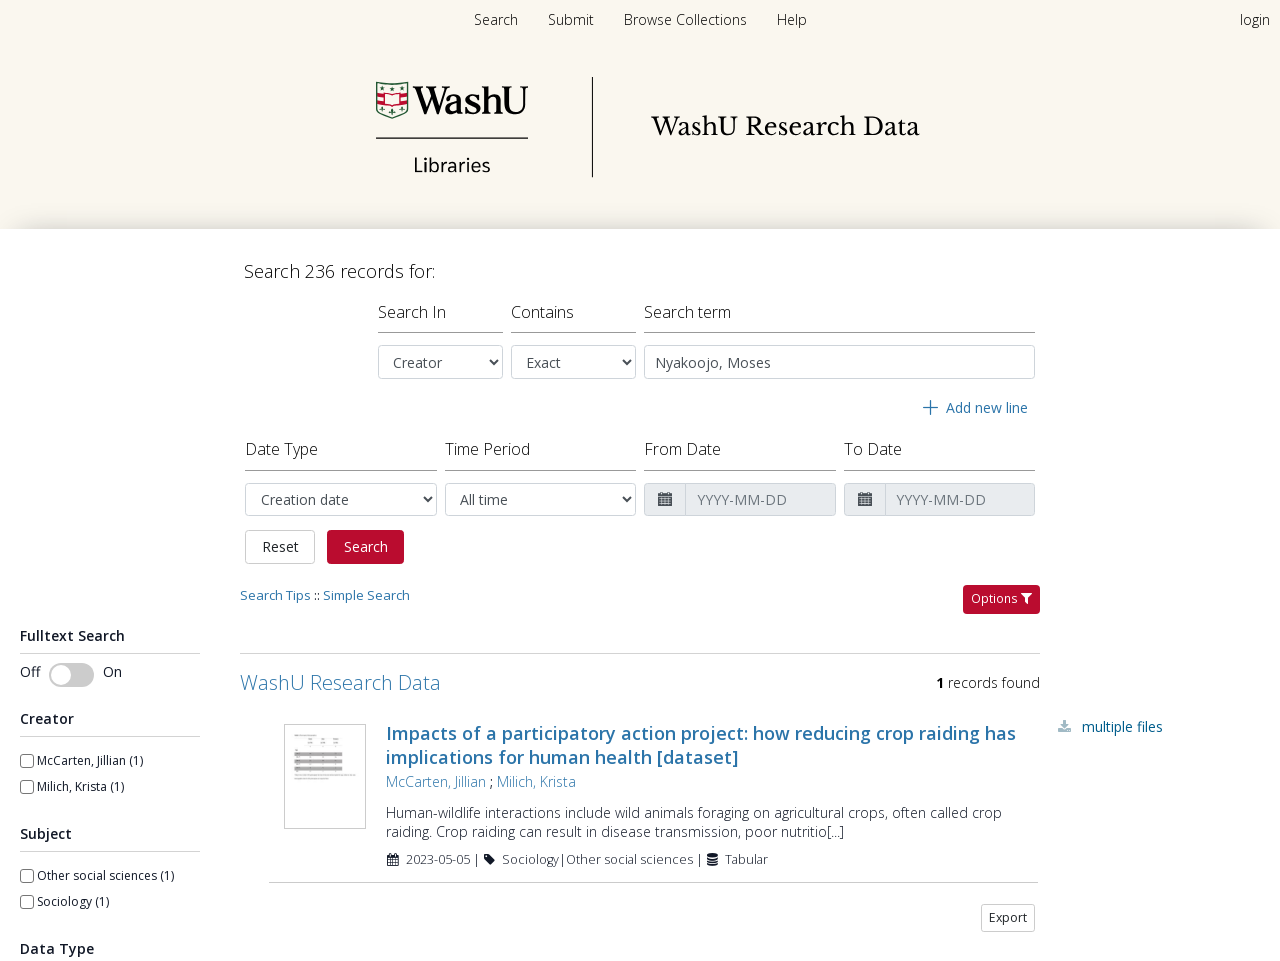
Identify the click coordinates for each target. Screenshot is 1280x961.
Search (366, 538)
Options (1001, 590)
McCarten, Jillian (436, 773)
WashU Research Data (340, 674)
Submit (573, 19)
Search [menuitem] (496, 19)
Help (792, 19)
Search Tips (275, 587)
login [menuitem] (1255, 19)
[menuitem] (573, 19)
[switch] (71, 667)
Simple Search (366, 587)
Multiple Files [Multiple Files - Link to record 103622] (1122, 718)
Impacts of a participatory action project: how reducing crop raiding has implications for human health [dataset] (701, 737)
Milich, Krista (536, 773)
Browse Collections (687, 19)
